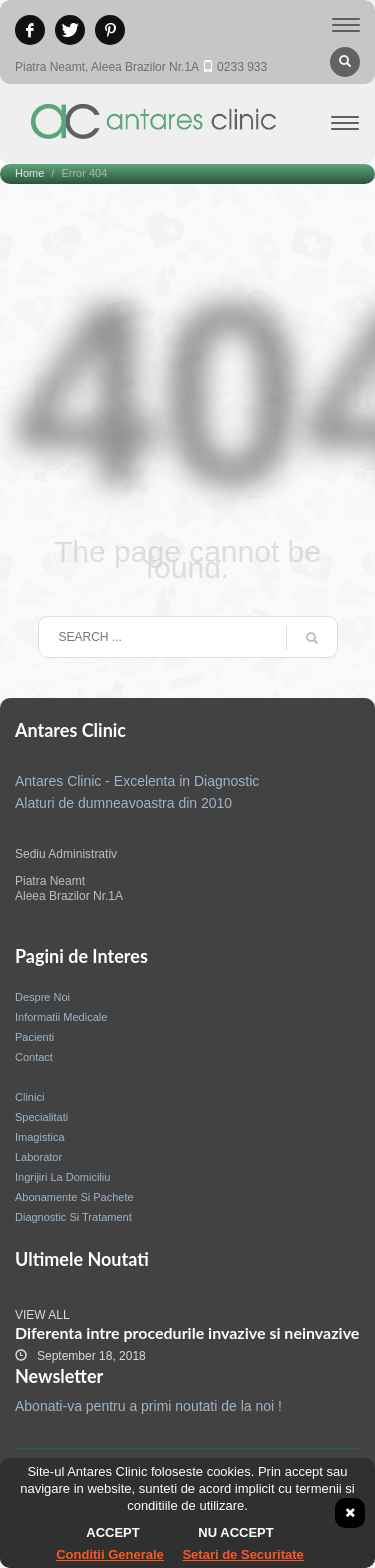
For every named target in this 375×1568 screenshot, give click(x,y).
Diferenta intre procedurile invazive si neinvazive (187, 1332)
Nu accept (235, 1532)
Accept (112, 1532)
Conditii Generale (110, 1554)
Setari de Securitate (242, 1554)
